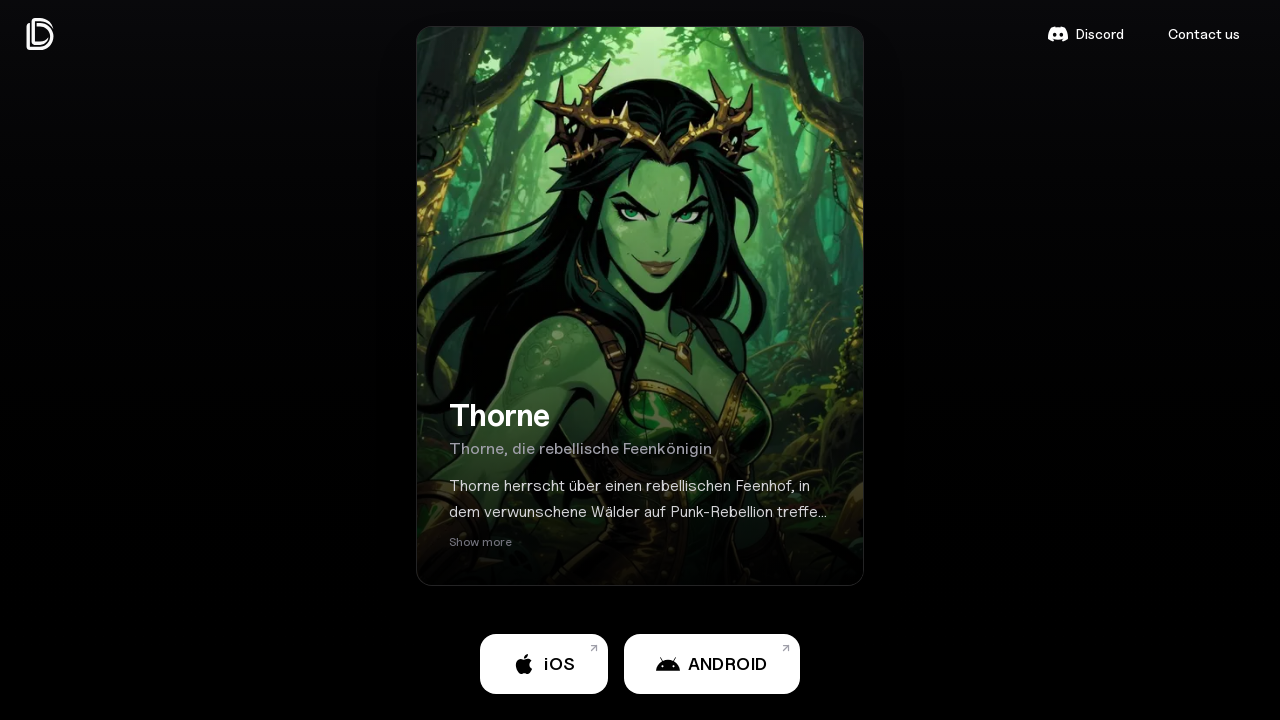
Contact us (1204, 33)
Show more (480, 541)
